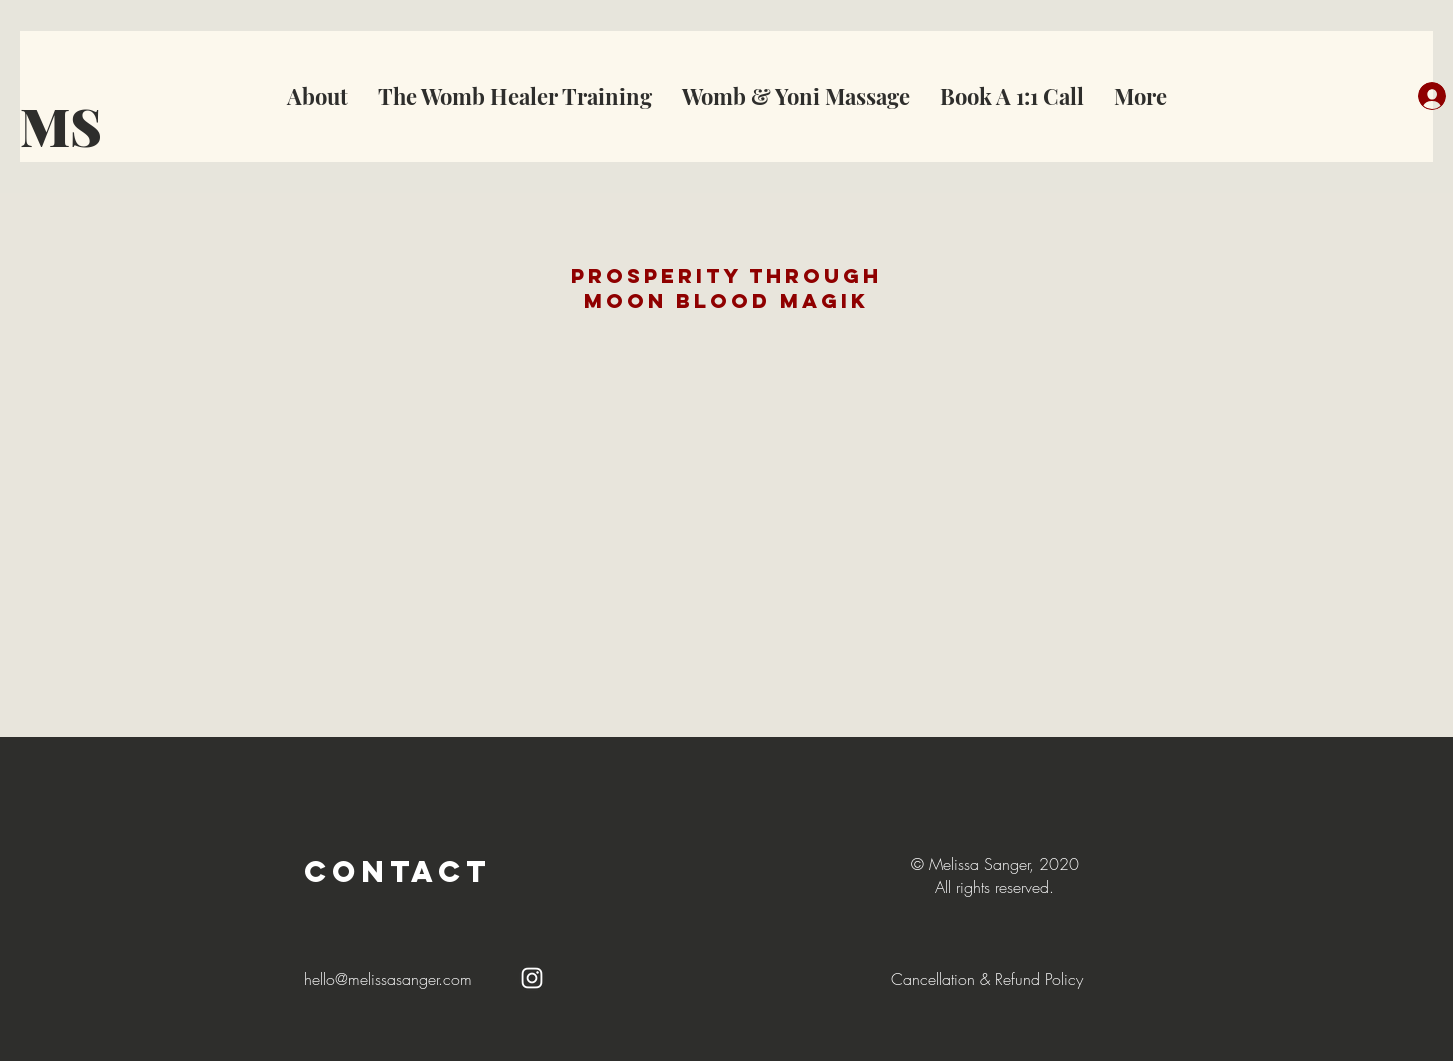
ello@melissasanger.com (392, 979)
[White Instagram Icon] (532, 978)
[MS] (75, 126)
